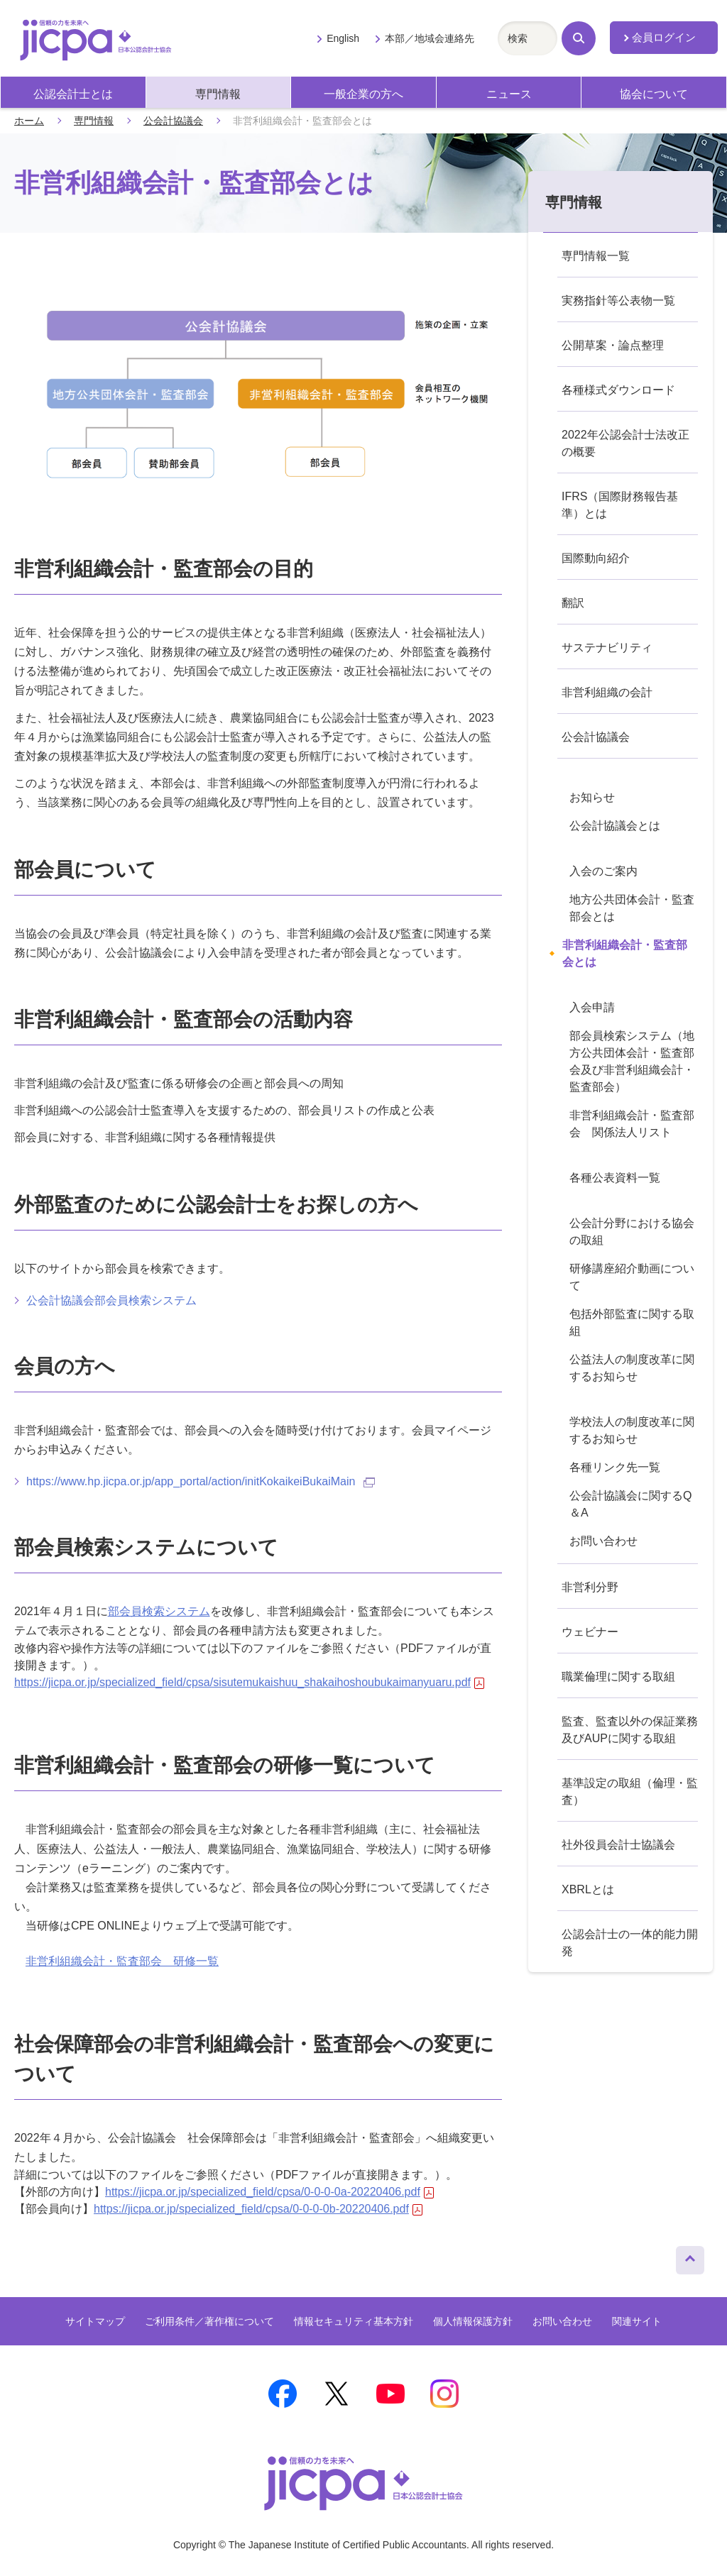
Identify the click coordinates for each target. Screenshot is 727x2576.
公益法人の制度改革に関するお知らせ (631, 1367)
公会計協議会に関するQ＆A (630, 1504)
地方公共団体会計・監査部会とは (631, 908)
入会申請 (592, 1007)
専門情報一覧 (596, 256)
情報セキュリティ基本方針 (353, 2321)
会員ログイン (664, 37)
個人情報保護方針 (473, 2321)
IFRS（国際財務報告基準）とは (620, 504)
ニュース (509, 94)
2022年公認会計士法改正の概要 (625, 443)
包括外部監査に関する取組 (631, 1322)
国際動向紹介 (596, 558)
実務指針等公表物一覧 (618, 301)
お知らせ (592, 797)
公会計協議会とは (614, 826)
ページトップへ (690, 2256)
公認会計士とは (73, 94)
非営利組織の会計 (607, 692)
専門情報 (218, 94)
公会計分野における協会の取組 (631, 1231)
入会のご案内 (603, 871)
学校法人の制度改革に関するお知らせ (631, 1430)
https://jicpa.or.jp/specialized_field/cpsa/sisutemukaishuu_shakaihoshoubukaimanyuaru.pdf (249, 1682)
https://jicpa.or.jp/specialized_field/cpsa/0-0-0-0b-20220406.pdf (258, 2209)
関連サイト (637, 2321)
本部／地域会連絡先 (429, 38)
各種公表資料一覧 (614, 1178)
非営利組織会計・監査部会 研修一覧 (122, 1961)
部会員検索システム (159, 1611)
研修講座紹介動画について (631, 1277)
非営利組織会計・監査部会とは (624, 953)
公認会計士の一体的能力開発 (630, 1942)
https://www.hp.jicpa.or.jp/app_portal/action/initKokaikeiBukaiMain (200, 1481)
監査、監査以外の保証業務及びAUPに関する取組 (630, 1729)
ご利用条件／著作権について (209, 2321)
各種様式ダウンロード (618, 390)
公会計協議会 (173, 120)
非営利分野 (590, 1587)
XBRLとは (588, 1889)
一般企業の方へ (363, 94)
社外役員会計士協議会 (618, 1845)
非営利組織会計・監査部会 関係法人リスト (631, 1123)
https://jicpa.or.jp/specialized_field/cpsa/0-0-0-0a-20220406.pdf (269, 2192)
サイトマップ (95, 2321)
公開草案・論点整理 (613, 345)
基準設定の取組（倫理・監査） (630, 1791)
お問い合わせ (603, 1541)
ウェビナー (590, 1632)
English (343, 38)
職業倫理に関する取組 (618, 1676)
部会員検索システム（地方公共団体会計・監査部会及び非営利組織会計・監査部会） (631, 1061)
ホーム (29, 120)
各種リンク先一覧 (614, 1467)
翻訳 (573, 603)
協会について (654, 94)
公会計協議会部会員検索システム (111, 1300)
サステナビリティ (607, 648)
